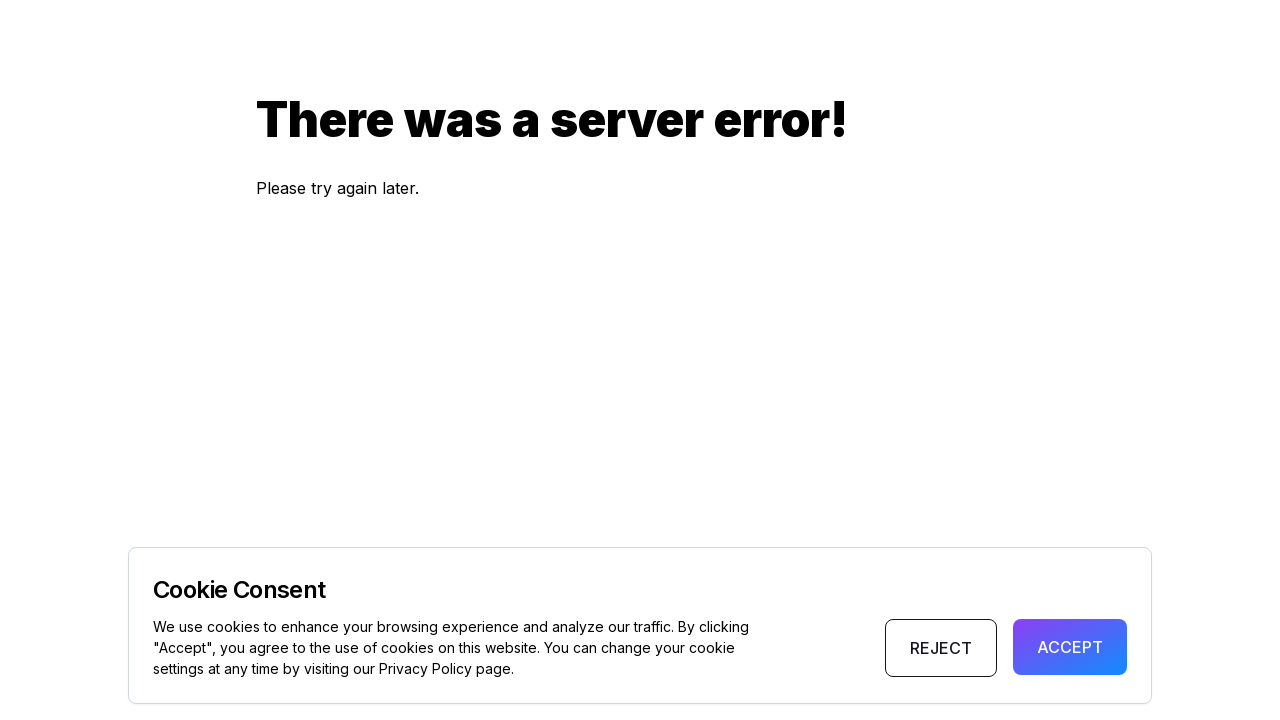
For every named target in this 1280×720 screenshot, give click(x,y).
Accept (1070, 647)
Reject (941, 648)
